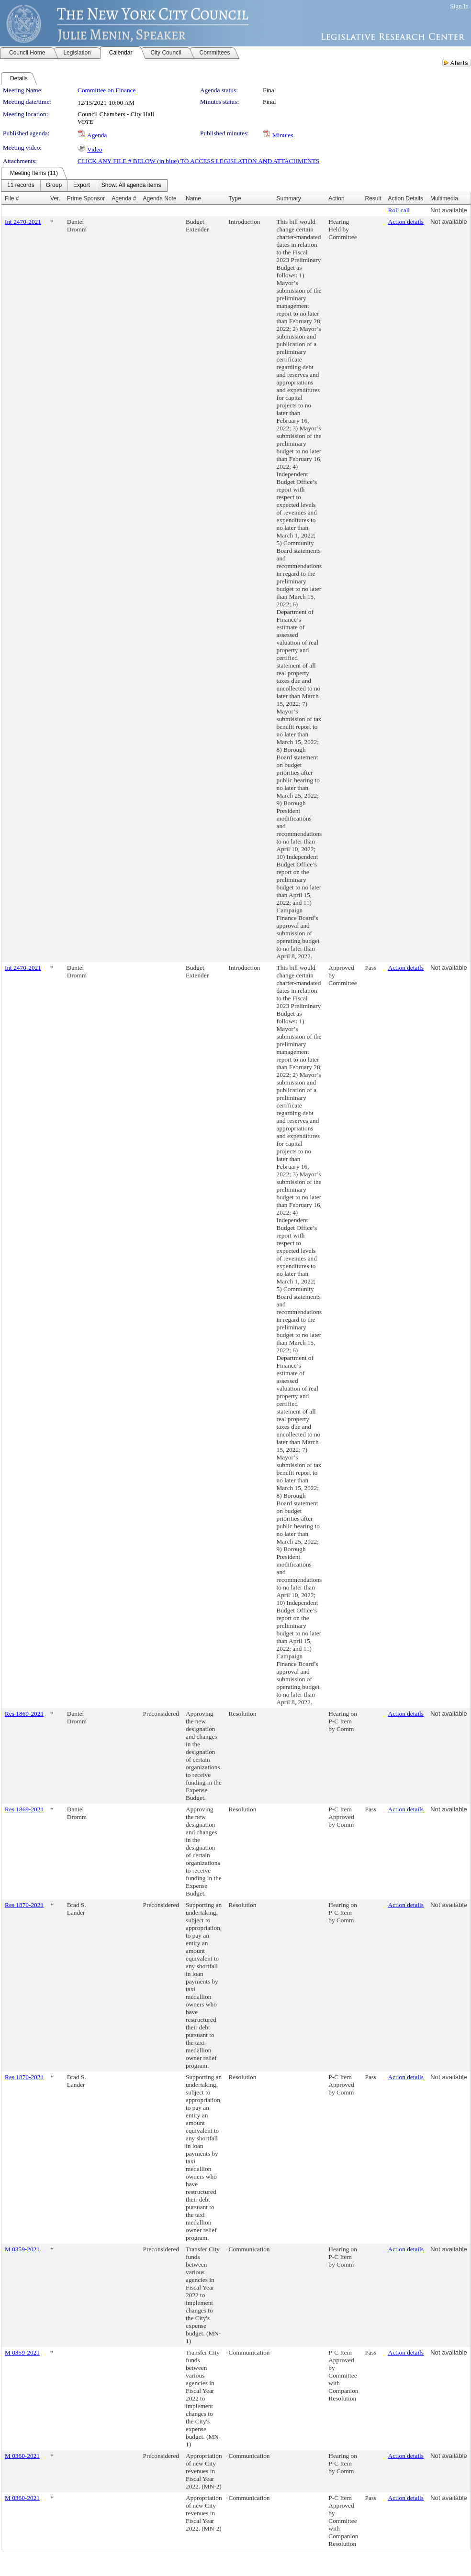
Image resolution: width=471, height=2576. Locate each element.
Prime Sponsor (86, 198)
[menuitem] (20, 185)
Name (193, 198)
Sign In (459, 6)
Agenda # (124, 198)
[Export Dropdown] (81, 185)
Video (94, 149)
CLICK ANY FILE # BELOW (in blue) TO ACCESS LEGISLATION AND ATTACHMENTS (198, 160)
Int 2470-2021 (23, 221)
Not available (448, 210)
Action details (406, 221)
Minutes (282, 135)
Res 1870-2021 (24, 1904)
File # (12, 198)
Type (235, 198)
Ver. (55, 198)
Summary (289, 198)
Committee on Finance (106, 90)
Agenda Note (160, 198)
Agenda (97, 135)
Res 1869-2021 (24, 1713)
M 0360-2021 (22, 2455)
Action (336, 198)
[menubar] (84, 185)
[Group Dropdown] (53, 185)
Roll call (399, 210)
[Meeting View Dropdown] (131, 185)
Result (373, 198)
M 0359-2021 (22, 2249)
